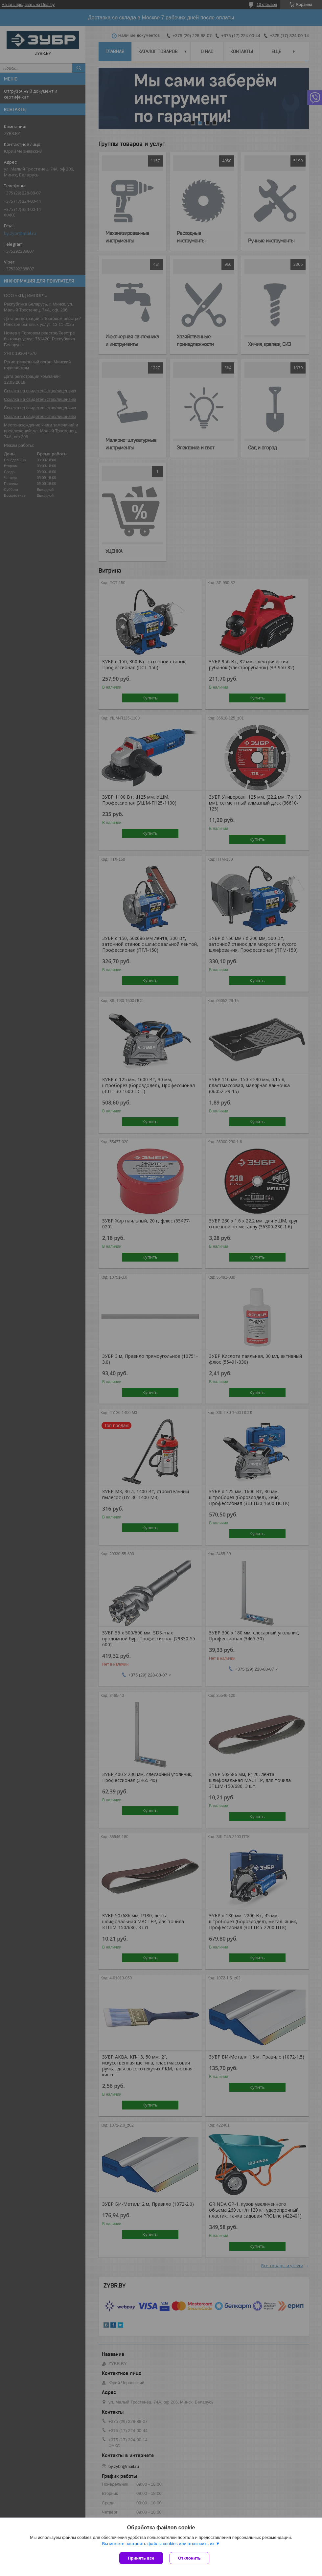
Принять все (141, 2558)
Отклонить (189, 2558)
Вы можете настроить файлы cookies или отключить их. (159, 2543)
